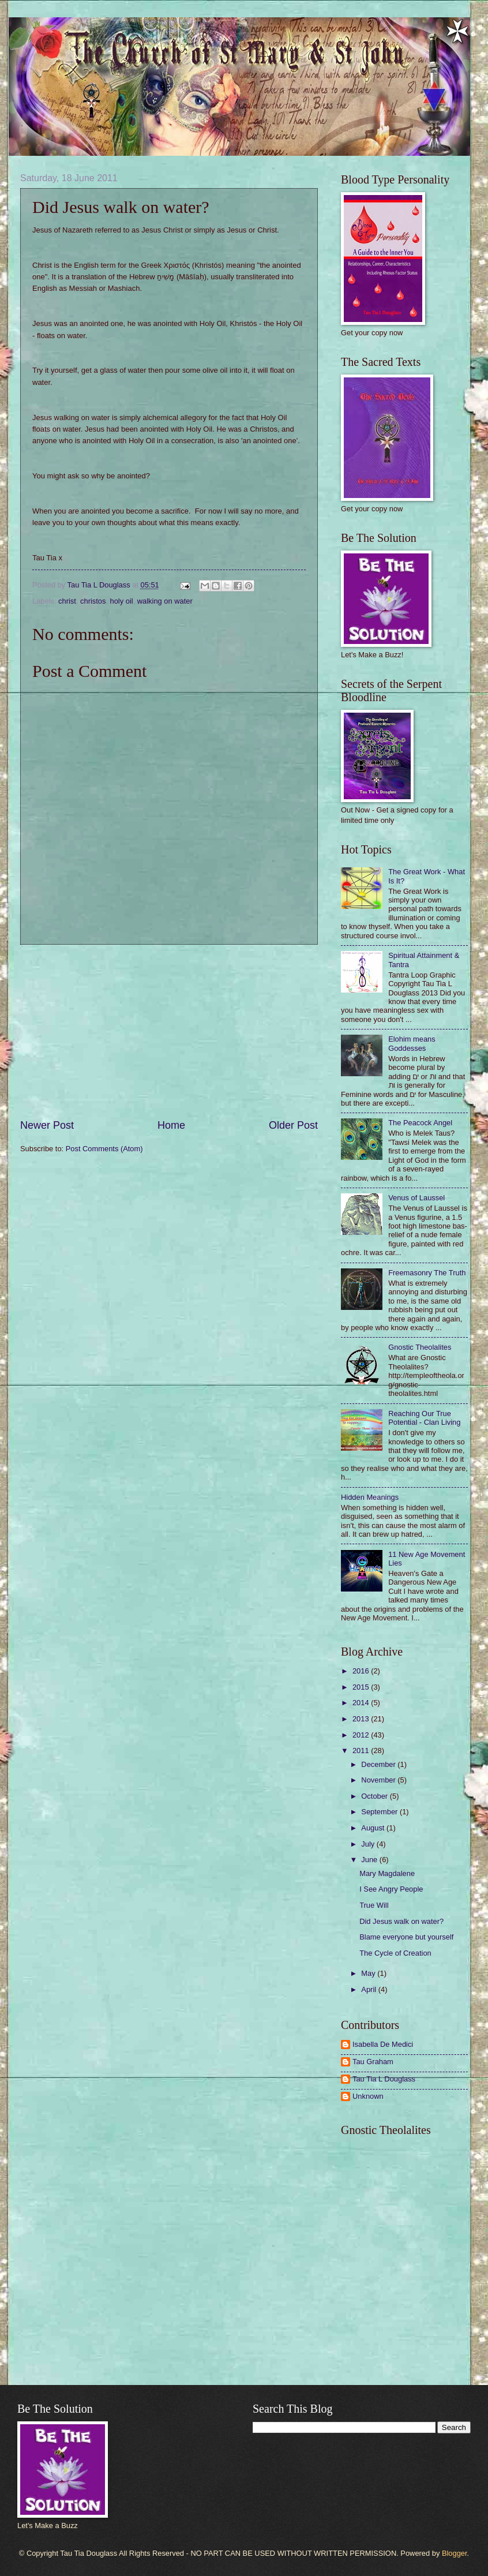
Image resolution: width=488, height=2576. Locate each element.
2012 (361, 1735)
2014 (361, 1702)
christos (93, 601)
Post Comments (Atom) (104, 1148)
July (368, 1844)
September (380, 1811)
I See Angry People (391, 1889)
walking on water (165, 601)
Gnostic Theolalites (419, 1347)
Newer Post (47, 1125)
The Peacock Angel (420, 1122)
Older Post (293, 1125)
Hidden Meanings (370, 1497)
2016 (361, 1671)
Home (171, 1125)
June (370, 1859)
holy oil (121, 601)
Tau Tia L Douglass (383, 2079)
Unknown (368, 2096)
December (379, 1764)
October (375, 1796)
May (369, 1973)
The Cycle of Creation (395, 1953)
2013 (361, 1718)
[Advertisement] (169, 1032)
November (379, 1780)
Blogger (454, 2553)
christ (67, 601)
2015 (361, 1687)
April (369, 1989)
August (373, 1828)
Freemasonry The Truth (427, 1272)
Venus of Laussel (416, 1197)
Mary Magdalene (387, 1873)
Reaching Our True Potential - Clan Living (424, 1417)
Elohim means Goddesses (412, 1043)
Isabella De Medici (382, 2044)
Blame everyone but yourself (406, 1937)
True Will (373, 1905)
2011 (361, 1750)
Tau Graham (372, 2061)
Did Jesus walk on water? (401, 1921)
